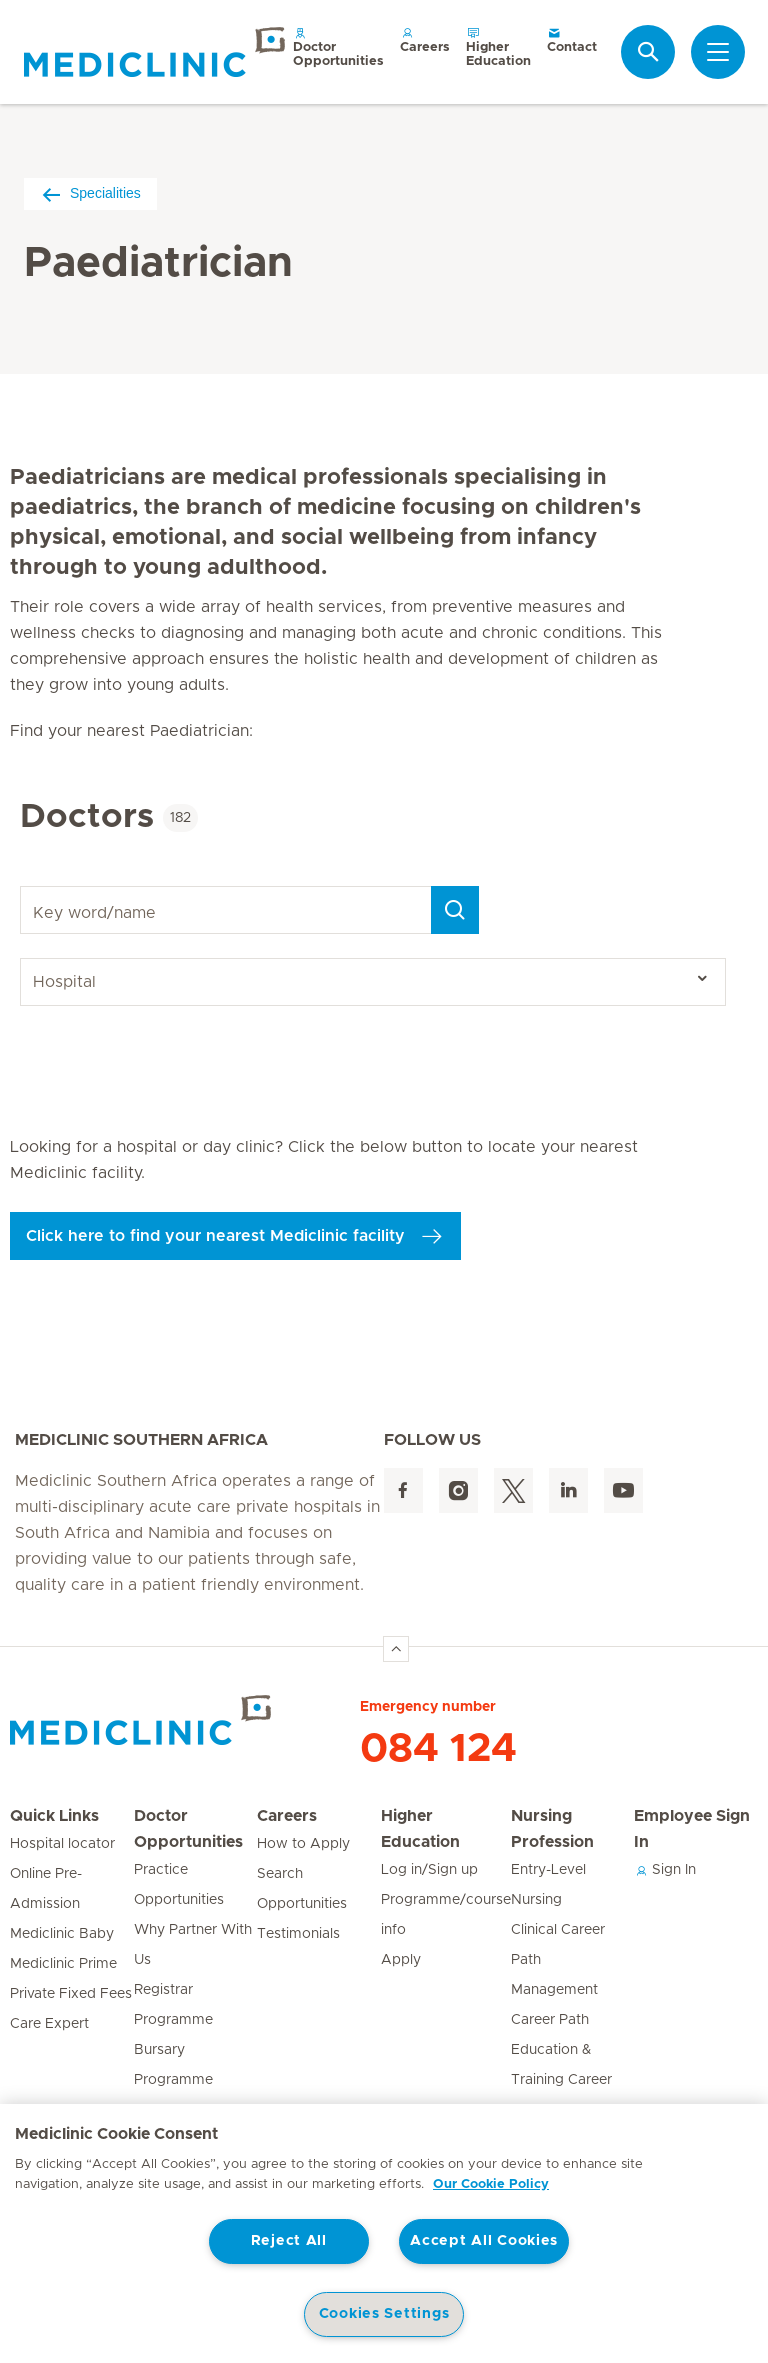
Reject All (289, 2241)
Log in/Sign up (429, 1870)
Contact (572, 39)
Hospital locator (62, 1844)
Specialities (90, 193)
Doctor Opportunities (338, 46)
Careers (425, 39)
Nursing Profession (552, 1829)
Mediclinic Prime (63, 1964)
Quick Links (54, 1816)
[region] (384, 2233)
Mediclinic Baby (62, 1934)
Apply (401, 1960)
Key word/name (23, 886)
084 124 (438, 1749)
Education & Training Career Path (561, 2080)
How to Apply (303, 1844)
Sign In (665, 1870)
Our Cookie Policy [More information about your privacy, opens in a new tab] (491, 2184)
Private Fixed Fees (71, 1994)
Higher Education (498, 46)
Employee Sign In (692, 1829)
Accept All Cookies (484, 2241)
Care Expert (49, 2024)
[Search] (455, 910)
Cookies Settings (384, 2314)
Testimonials (298, 1934)
